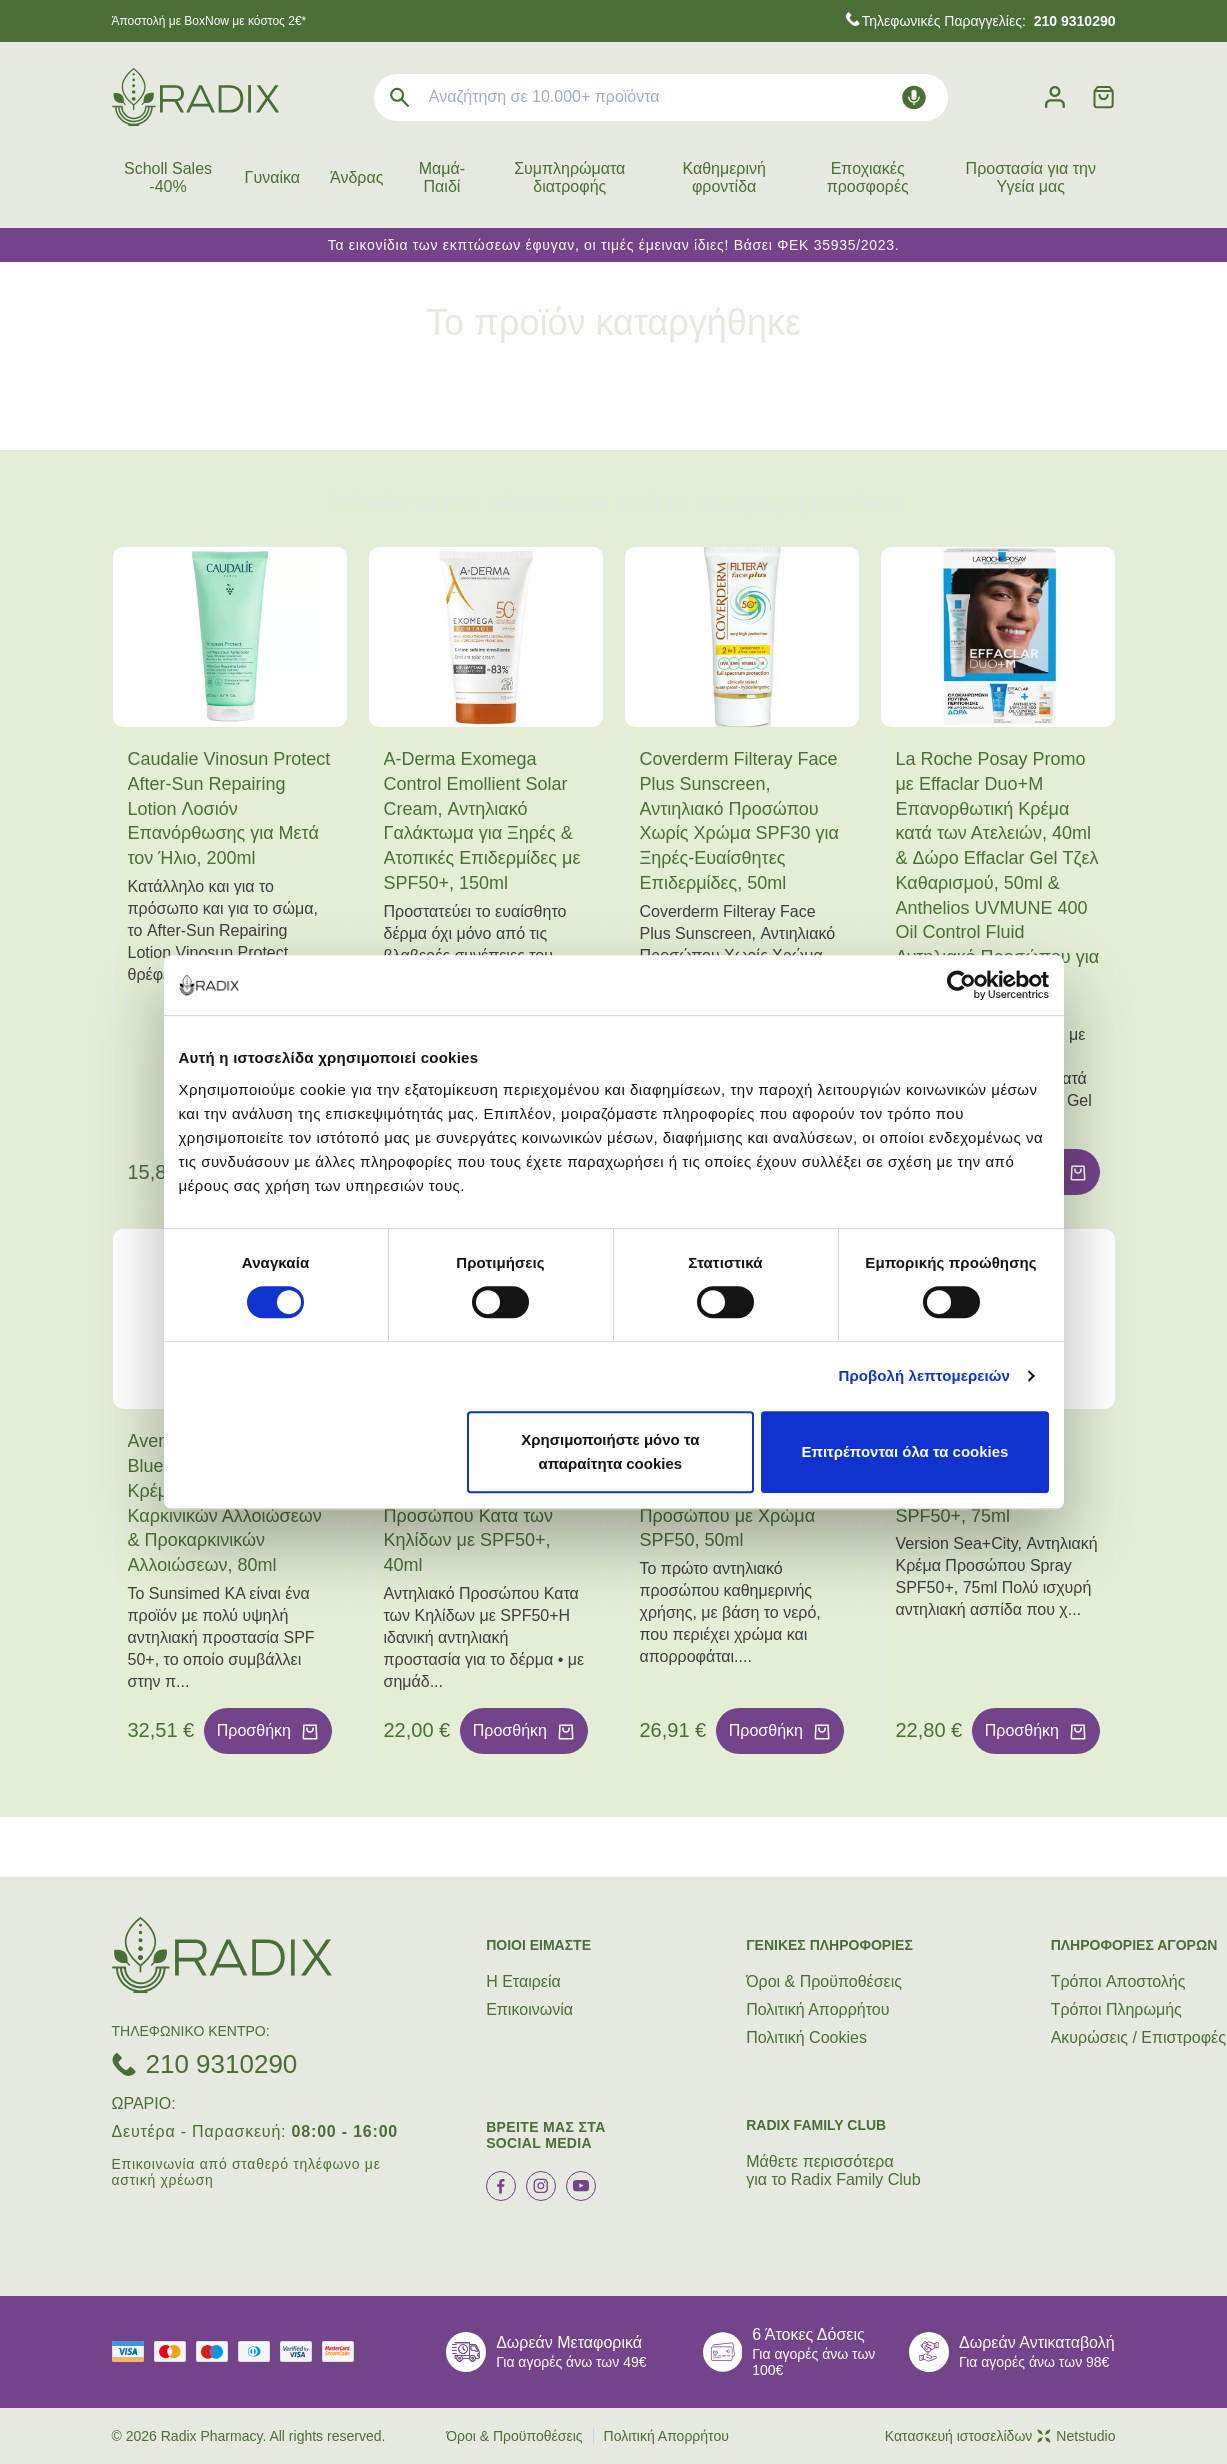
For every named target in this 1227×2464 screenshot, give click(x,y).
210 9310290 (222, 2064)
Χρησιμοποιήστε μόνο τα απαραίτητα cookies (610, 1451)
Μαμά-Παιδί (442, 177)
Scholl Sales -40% (168, 177)
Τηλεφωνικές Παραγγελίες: (989, 21)
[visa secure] (301, 2351)
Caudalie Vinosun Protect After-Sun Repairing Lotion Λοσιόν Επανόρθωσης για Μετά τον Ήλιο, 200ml (229, 808)
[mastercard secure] (343, 2351)
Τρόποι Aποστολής (1118, 1981)
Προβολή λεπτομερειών (925, 1375)
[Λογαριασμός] (1055, 97)
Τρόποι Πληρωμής (1116, 2009)
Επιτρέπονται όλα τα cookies (904, 1451)
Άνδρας (356, 177)
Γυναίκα (272, 177)
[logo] (195, 97)
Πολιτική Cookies (806, 2037)
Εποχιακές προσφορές (868, 177)
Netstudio (1076, 2436)
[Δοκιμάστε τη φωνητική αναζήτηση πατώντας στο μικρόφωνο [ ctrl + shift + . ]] (914, 97)
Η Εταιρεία (523, 1981)
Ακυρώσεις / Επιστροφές (1138, 2037)
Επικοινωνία (529, 2009)
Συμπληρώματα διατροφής (569, 177)
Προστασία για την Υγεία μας (1031, 177)
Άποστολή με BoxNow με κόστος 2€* (209, 21)
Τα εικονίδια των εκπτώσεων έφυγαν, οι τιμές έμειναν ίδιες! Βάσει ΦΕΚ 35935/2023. (614, 245)
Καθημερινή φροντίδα (723, 177)
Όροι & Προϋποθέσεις (824, 1981)
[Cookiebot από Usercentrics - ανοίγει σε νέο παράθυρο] (961, 985)
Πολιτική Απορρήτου (817, 2009)
